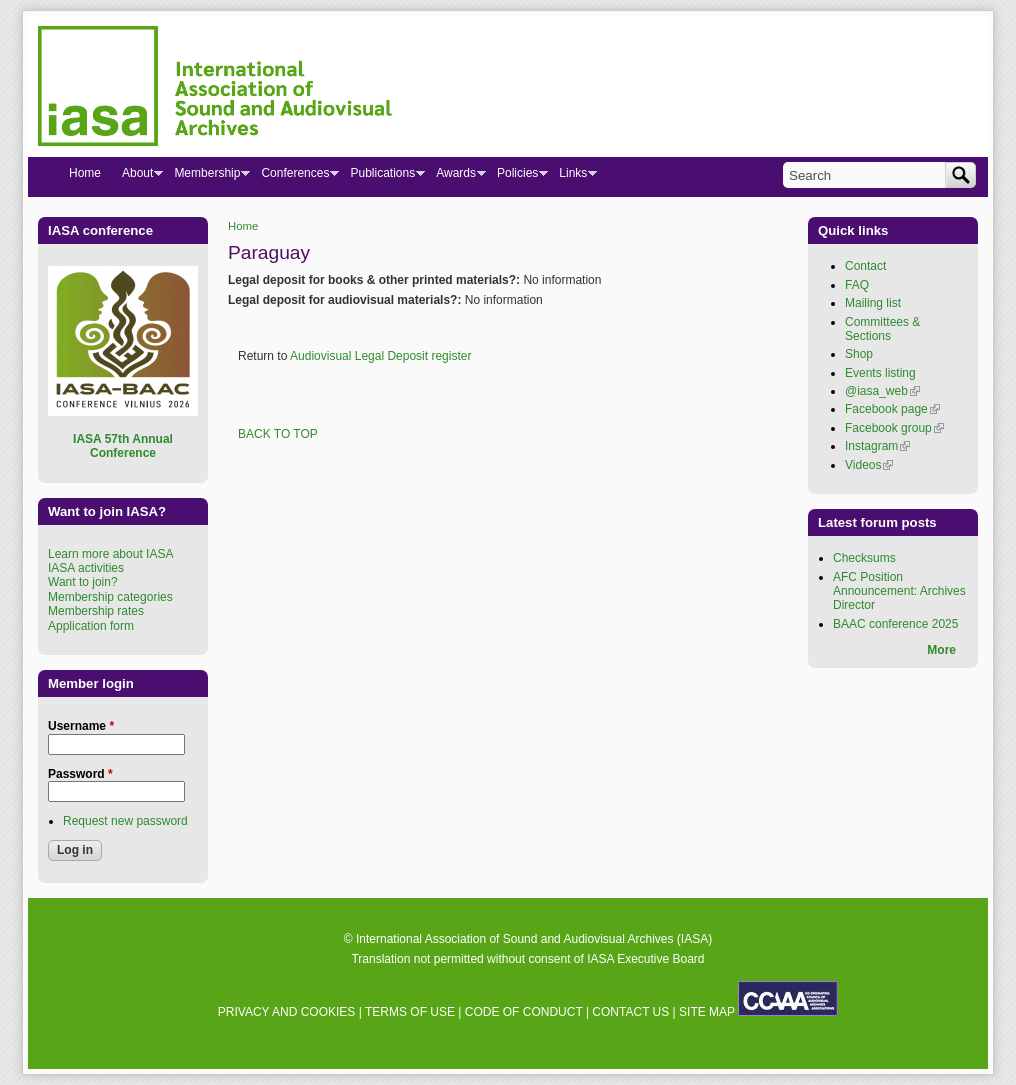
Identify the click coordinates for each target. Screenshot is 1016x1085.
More (941, 650)
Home (243, 226)
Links (572, 177)
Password (80, 774)
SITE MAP (707, 1012)
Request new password (125, 821)
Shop (859, 354)
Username (81, 726)
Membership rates (96, 611)
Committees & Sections (882, 329)
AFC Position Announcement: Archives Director (899, 591)
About (137, 177)
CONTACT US (630, 1012)
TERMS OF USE (410, 1012)
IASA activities (86, 568)
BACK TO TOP (278, 434)
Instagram (877, 446)
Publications (382, 177)
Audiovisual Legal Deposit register (380, 356)
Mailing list (873, 303)
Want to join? (83, 582)
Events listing (880, 373)
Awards (455, 177)
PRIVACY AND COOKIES (287, 1012)
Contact (865, 266)
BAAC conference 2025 (895, 624)
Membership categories (110, 597)
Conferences (294, 177)
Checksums (864, 558)
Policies (517, 177)
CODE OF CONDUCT (524, 1012)
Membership (206, 177)
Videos (869, 465)
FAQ (857, 285)
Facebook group (894, 428)
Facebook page (892, 409)
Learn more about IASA (110, 554)
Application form (91, 626)
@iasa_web (882, 391)
